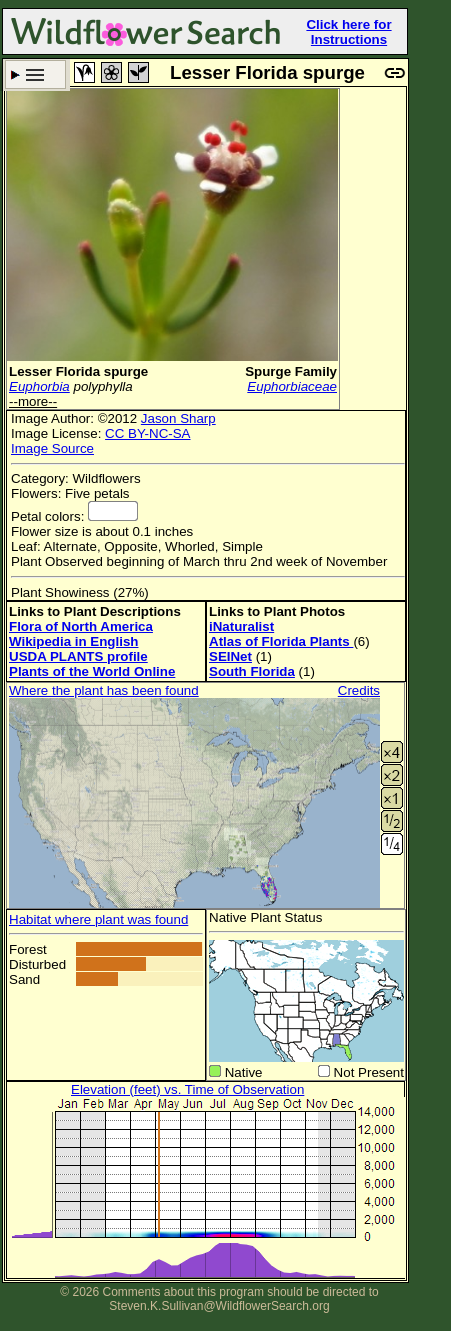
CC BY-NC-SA (147, 433)
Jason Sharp (178, 418)
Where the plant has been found (104, 690)
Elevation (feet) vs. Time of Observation (187, 1089)
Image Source (52, 448)
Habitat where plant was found (98, 919)
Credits (359, 690)
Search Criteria (35, 74)
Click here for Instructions (348, 32)
